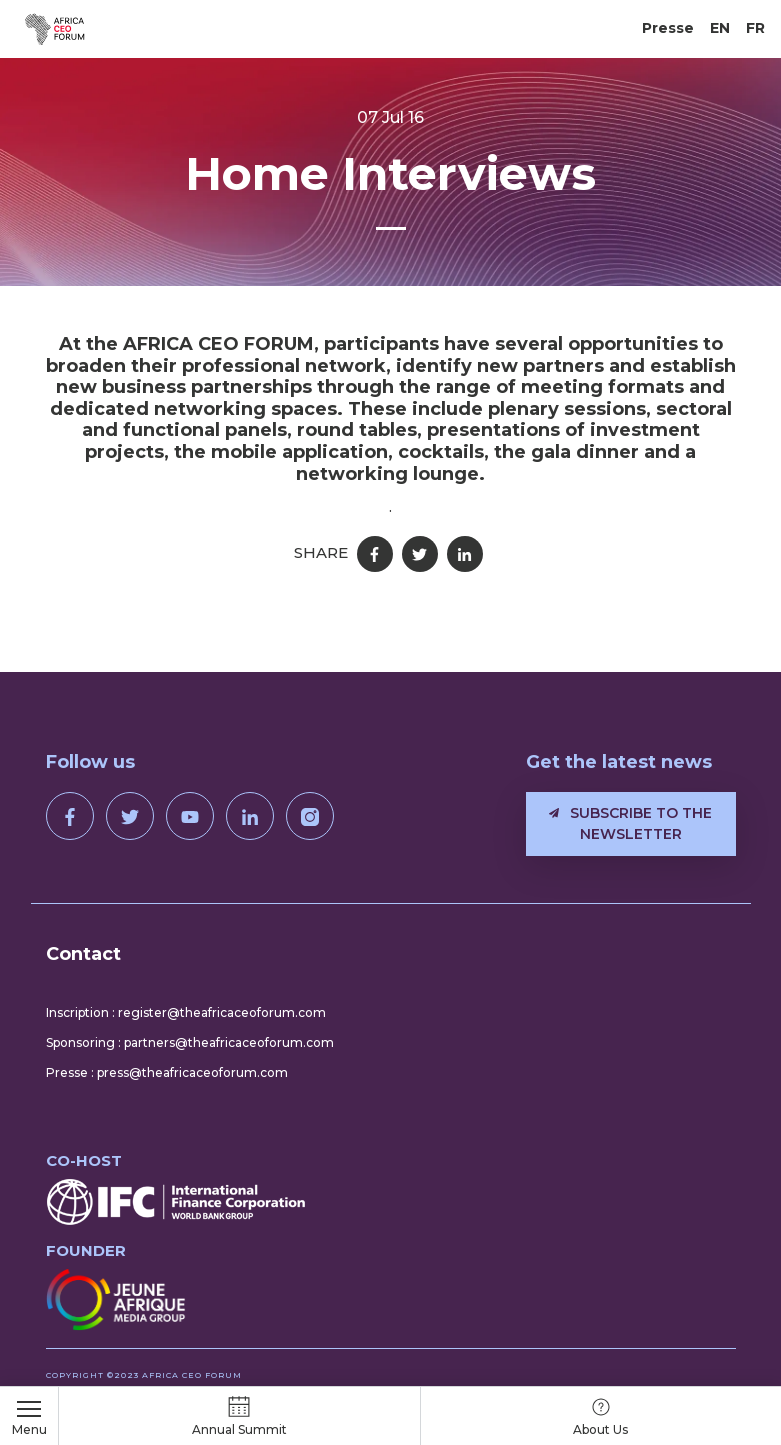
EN (720, 28)
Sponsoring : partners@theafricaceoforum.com (190, 1042)
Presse (668, 28)
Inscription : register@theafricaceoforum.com (186, 1012)
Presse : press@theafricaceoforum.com (167, 1072)
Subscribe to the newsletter (630, 823)
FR (755, 28)
